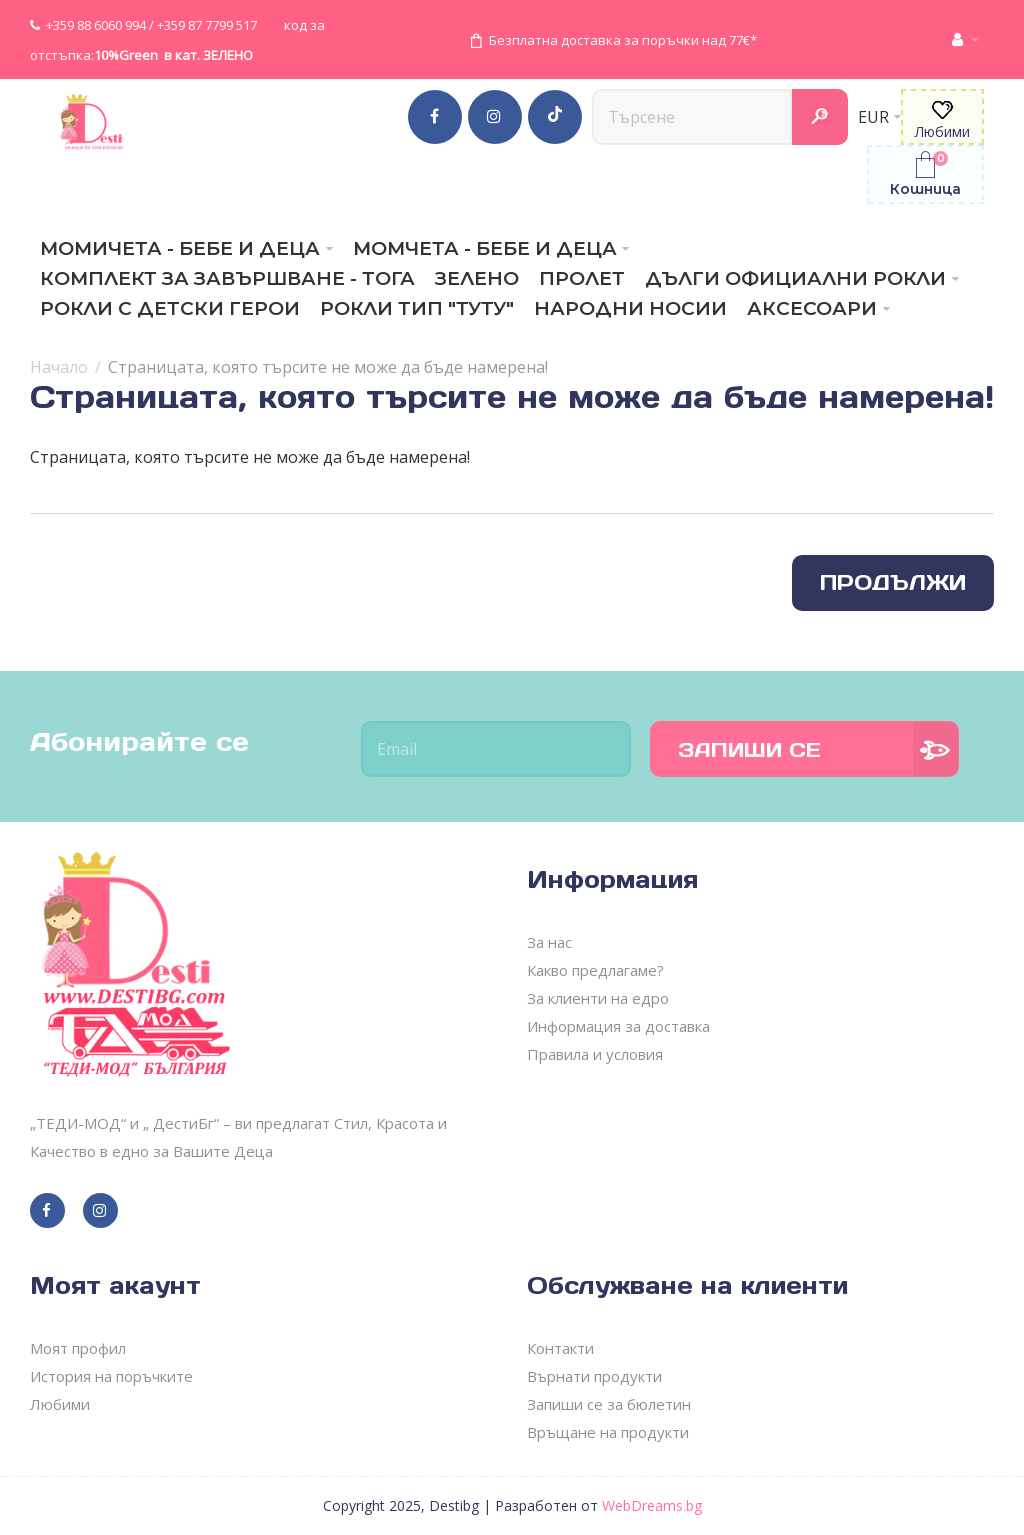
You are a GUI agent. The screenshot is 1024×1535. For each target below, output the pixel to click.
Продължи (893, 582)
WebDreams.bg (652, 1505)
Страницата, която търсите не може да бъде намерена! (328, 367)
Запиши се (749, 750)
